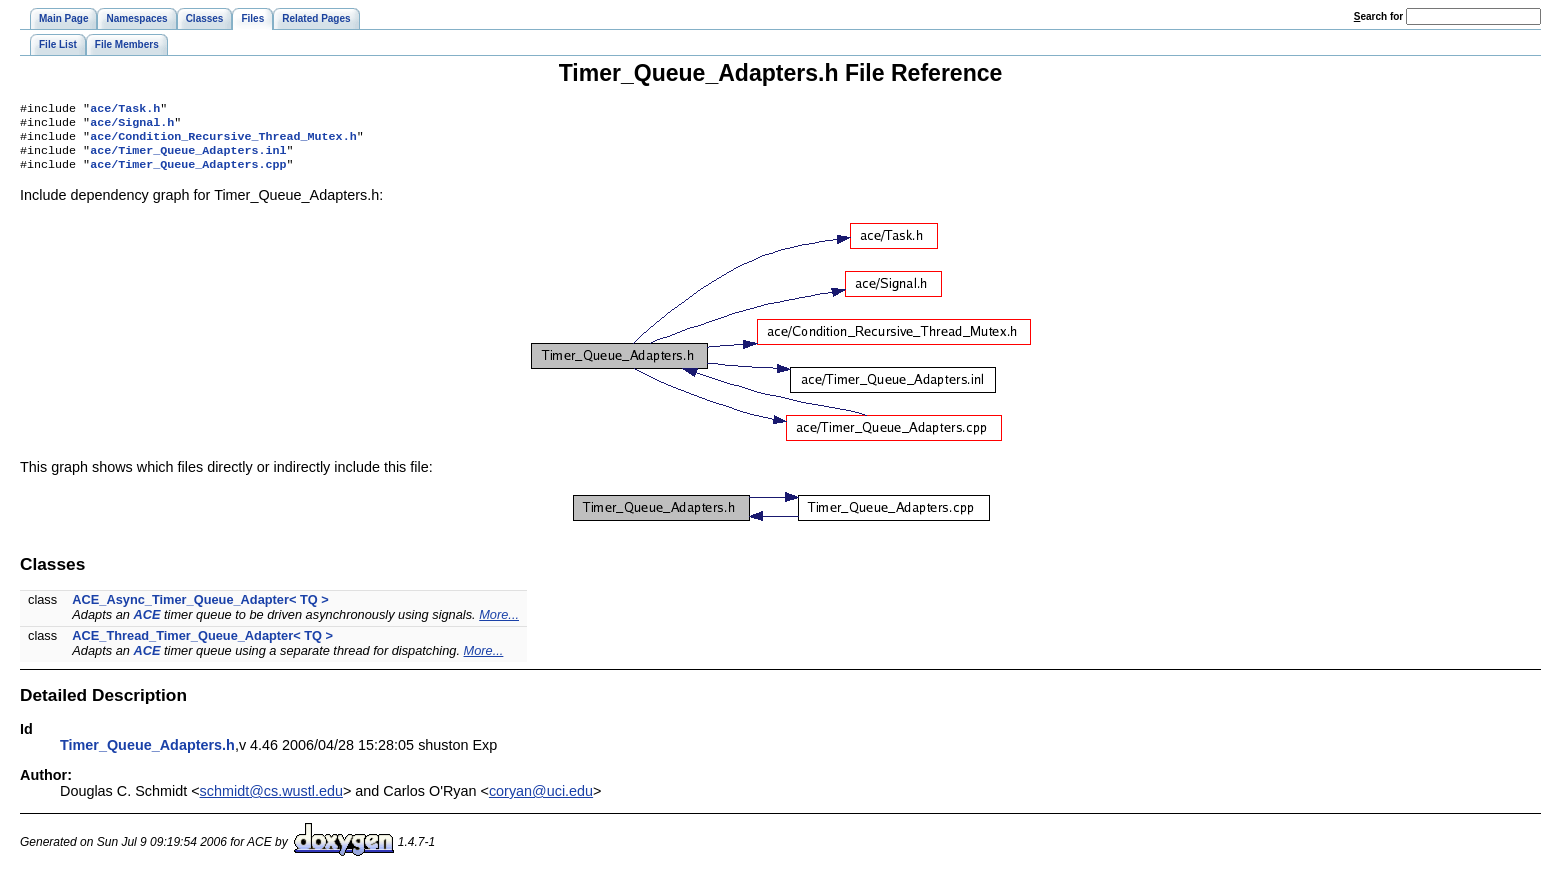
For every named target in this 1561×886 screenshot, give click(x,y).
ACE (146, 624)
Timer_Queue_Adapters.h (147, 755)
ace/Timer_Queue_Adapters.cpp (188, 174)
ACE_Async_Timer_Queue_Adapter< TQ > (200, 609)
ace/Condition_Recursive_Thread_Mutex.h (223, 142)
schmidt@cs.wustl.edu (271, 801)
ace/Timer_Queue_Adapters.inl (188, 158)
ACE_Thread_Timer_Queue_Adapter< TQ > (202, 645)
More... (499, 624)
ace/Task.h (125, 110)
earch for (1378, 16)
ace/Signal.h (132, 126)
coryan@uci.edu (541, 801)
